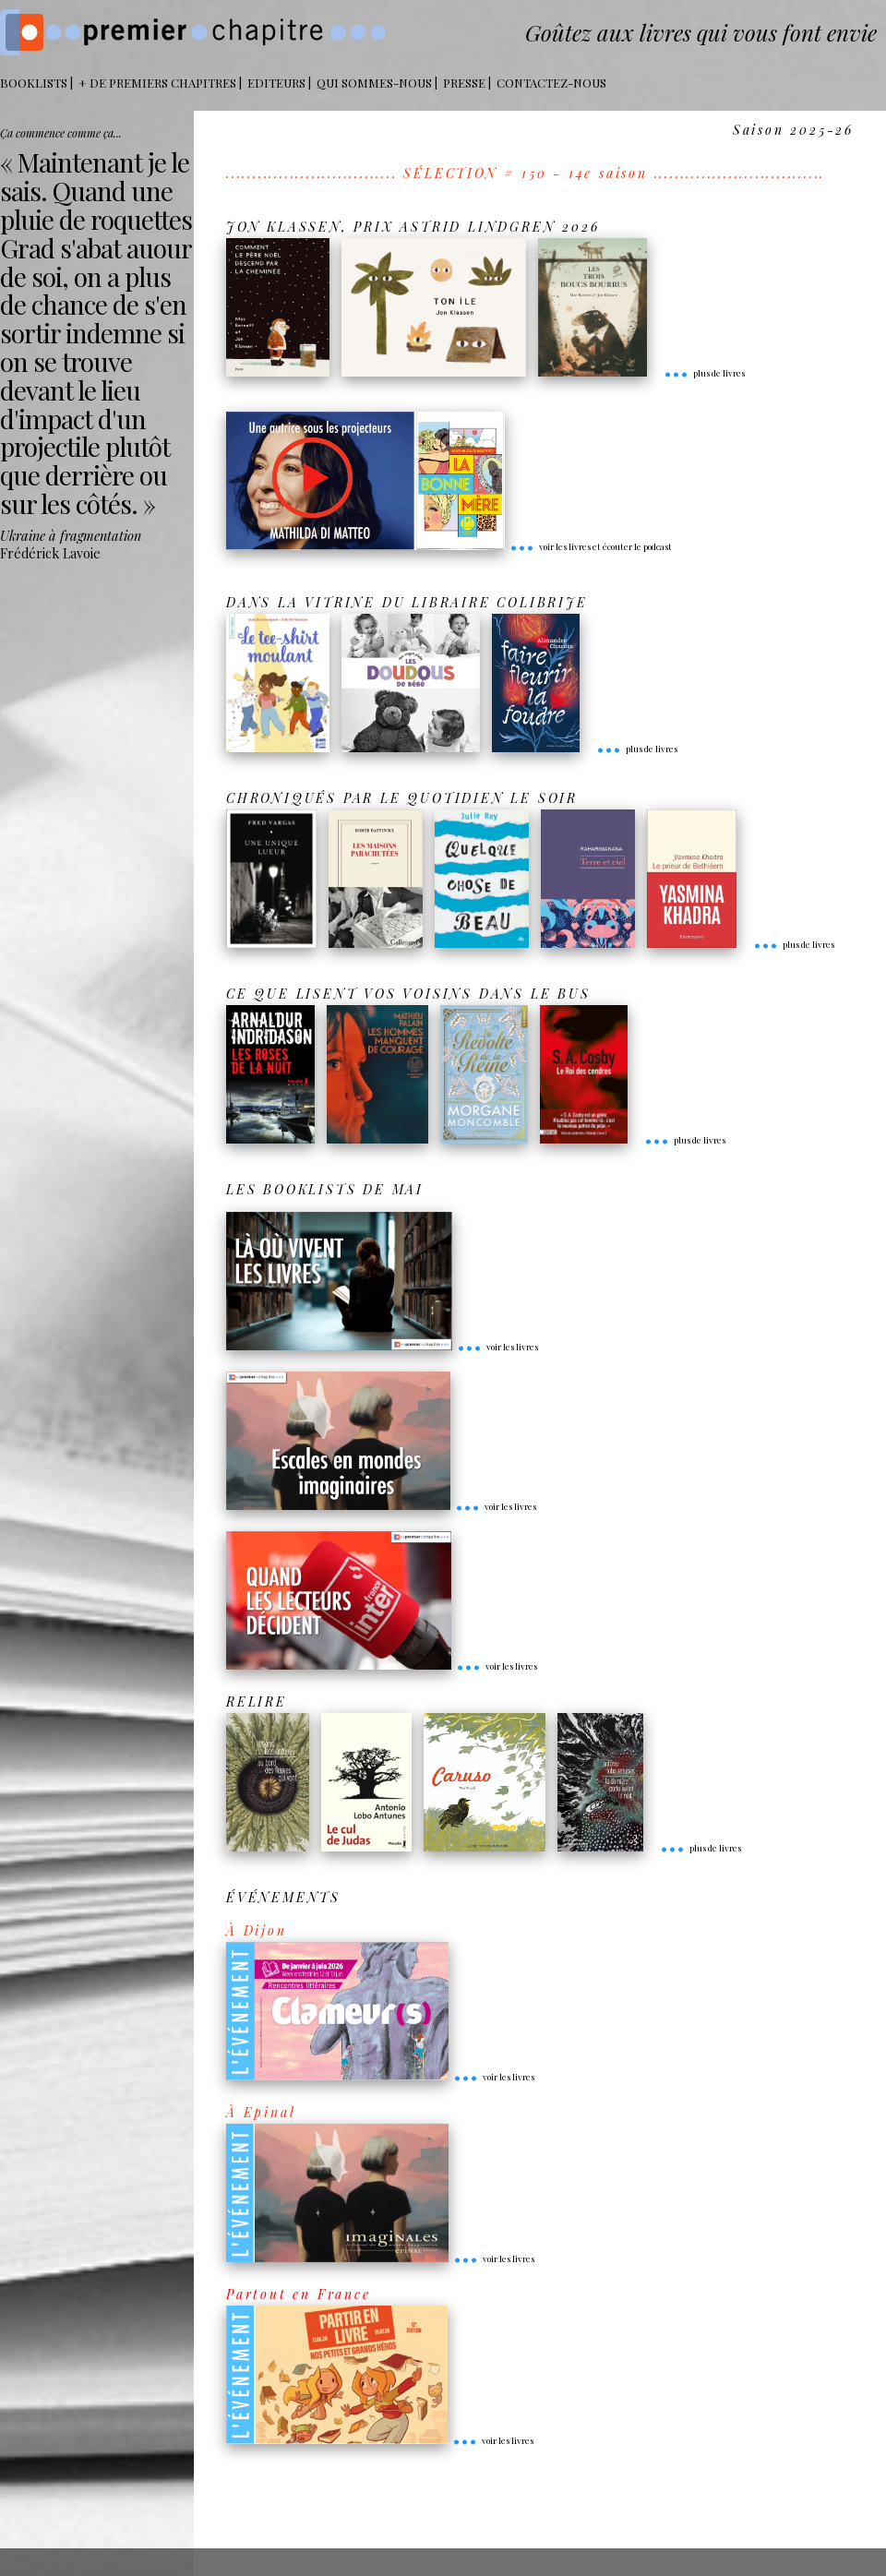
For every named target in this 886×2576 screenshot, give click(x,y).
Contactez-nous (551, 82)
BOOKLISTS (33, 82)
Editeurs (276, 82)
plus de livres (704, 372)
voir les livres (497, 1346)
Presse (464, 82)
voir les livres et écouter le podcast (590, 546)
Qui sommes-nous (374, 82)
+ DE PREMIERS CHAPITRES (157, 82)
